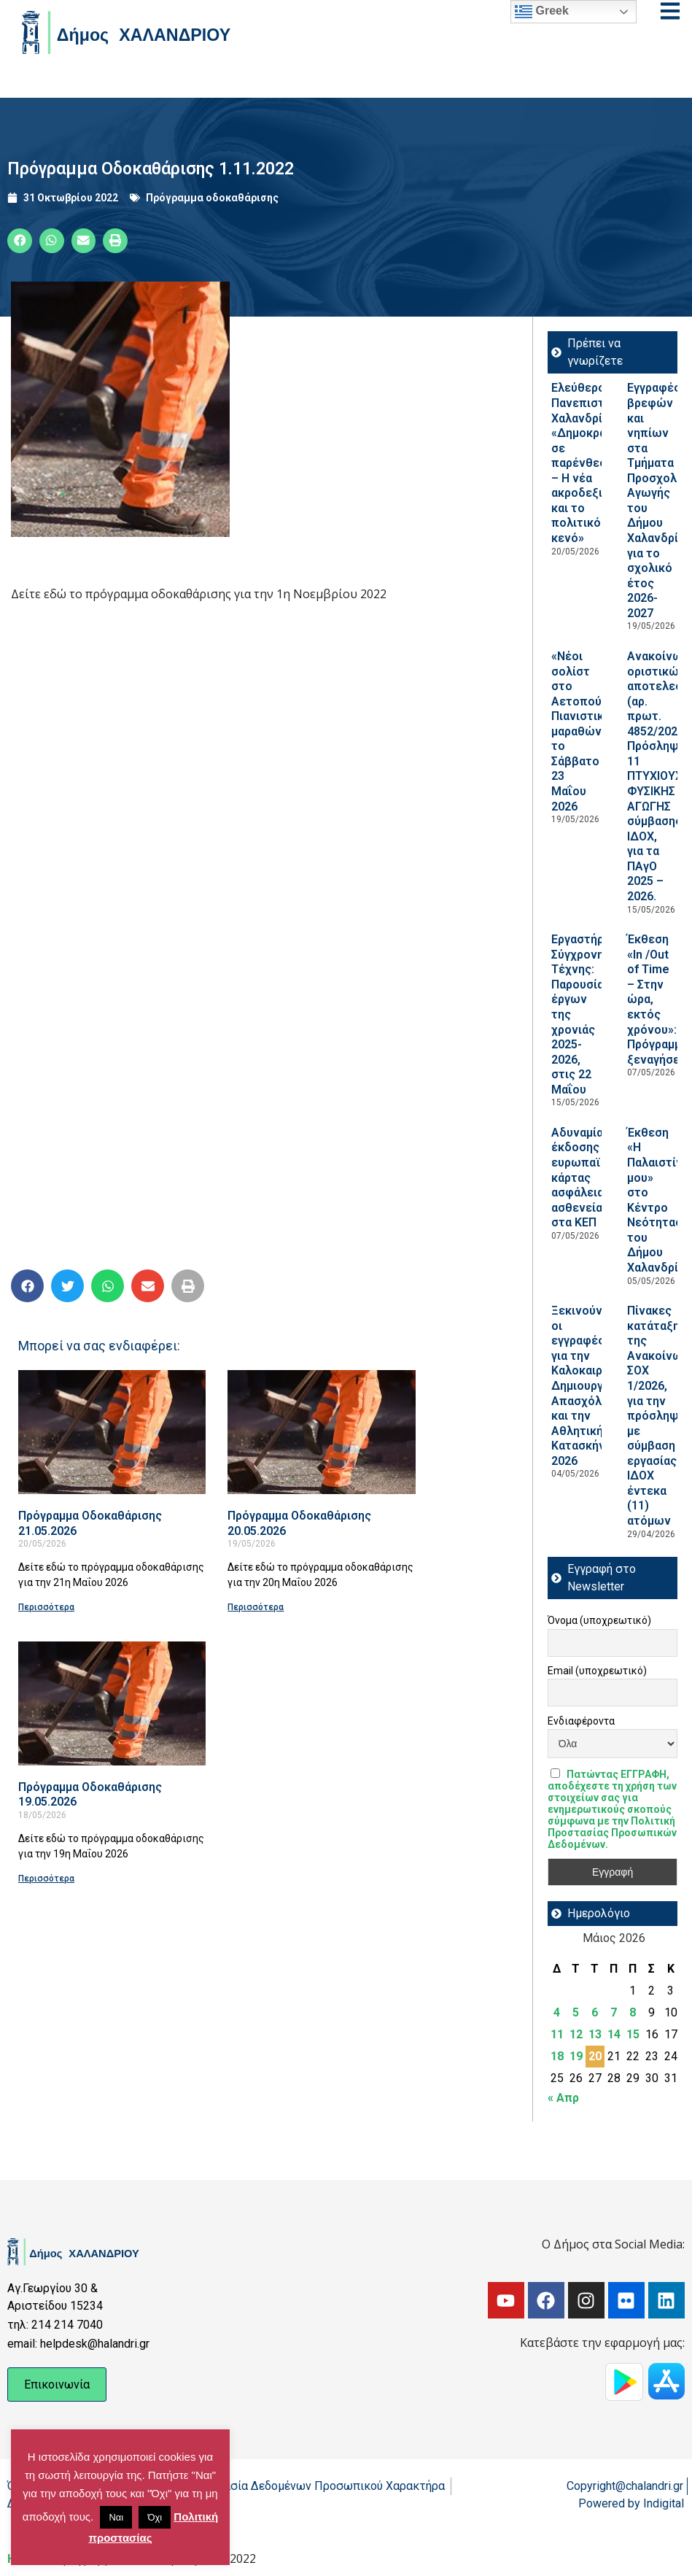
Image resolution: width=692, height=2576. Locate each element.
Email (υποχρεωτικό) (597, 1670)
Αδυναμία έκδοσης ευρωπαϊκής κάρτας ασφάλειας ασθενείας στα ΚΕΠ (586, 1177)
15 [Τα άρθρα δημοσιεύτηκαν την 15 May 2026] (632, 2034)
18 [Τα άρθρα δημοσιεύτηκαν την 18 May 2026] (557, 2056)
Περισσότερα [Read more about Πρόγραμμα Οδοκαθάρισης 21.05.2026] (46, 1607)
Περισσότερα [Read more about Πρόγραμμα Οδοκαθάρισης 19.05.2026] (46, 1878)
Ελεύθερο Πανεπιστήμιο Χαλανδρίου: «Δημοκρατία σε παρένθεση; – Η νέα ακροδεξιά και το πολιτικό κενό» (590, 463)
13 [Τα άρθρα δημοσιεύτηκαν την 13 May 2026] (595, 2034)
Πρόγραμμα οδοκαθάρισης (212, 198)
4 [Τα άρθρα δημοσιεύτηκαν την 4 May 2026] (556, 2012)
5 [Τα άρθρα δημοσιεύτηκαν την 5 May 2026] (575, 2012)
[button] (19, 240)
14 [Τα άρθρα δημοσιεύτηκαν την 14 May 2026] (614, 2034)
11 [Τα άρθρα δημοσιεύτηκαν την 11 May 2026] (557, 2034)
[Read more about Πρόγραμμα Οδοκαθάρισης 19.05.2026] (112, 1703)
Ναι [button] (116, 2517)
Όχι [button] (154, 2517)
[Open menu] (670, 11)
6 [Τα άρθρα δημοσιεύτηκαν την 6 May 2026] (594, 2012)
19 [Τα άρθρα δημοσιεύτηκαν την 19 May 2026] (576, 2056)
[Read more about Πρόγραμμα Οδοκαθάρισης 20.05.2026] (321, 1432)
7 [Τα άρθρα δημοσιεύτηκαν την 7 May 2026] (613, 2012)
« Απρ (563, 2098)
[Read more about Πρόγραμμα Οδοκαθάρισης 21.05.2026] (112, 1432)
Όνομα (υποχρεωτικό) (599, 1620)
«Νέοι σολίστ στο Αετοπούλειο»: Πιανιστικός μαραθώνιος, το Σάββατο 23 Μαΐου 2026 (592, 731)
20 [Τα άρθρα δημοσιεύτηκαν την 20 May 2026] (595, 2056)
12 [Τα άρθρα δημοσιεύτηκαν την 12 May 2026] (576, 2034)
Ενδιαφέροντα (581, 1721)
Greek (542, 11)
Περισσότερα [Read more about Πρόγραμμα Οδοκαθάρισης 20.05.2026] (256, 1607)
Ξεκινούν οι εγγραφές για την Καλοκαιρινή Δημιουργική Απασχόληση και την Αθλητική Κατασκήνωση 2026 (590, 1386)
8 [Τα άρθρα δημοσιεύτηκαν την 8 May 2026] (632, 2012)
